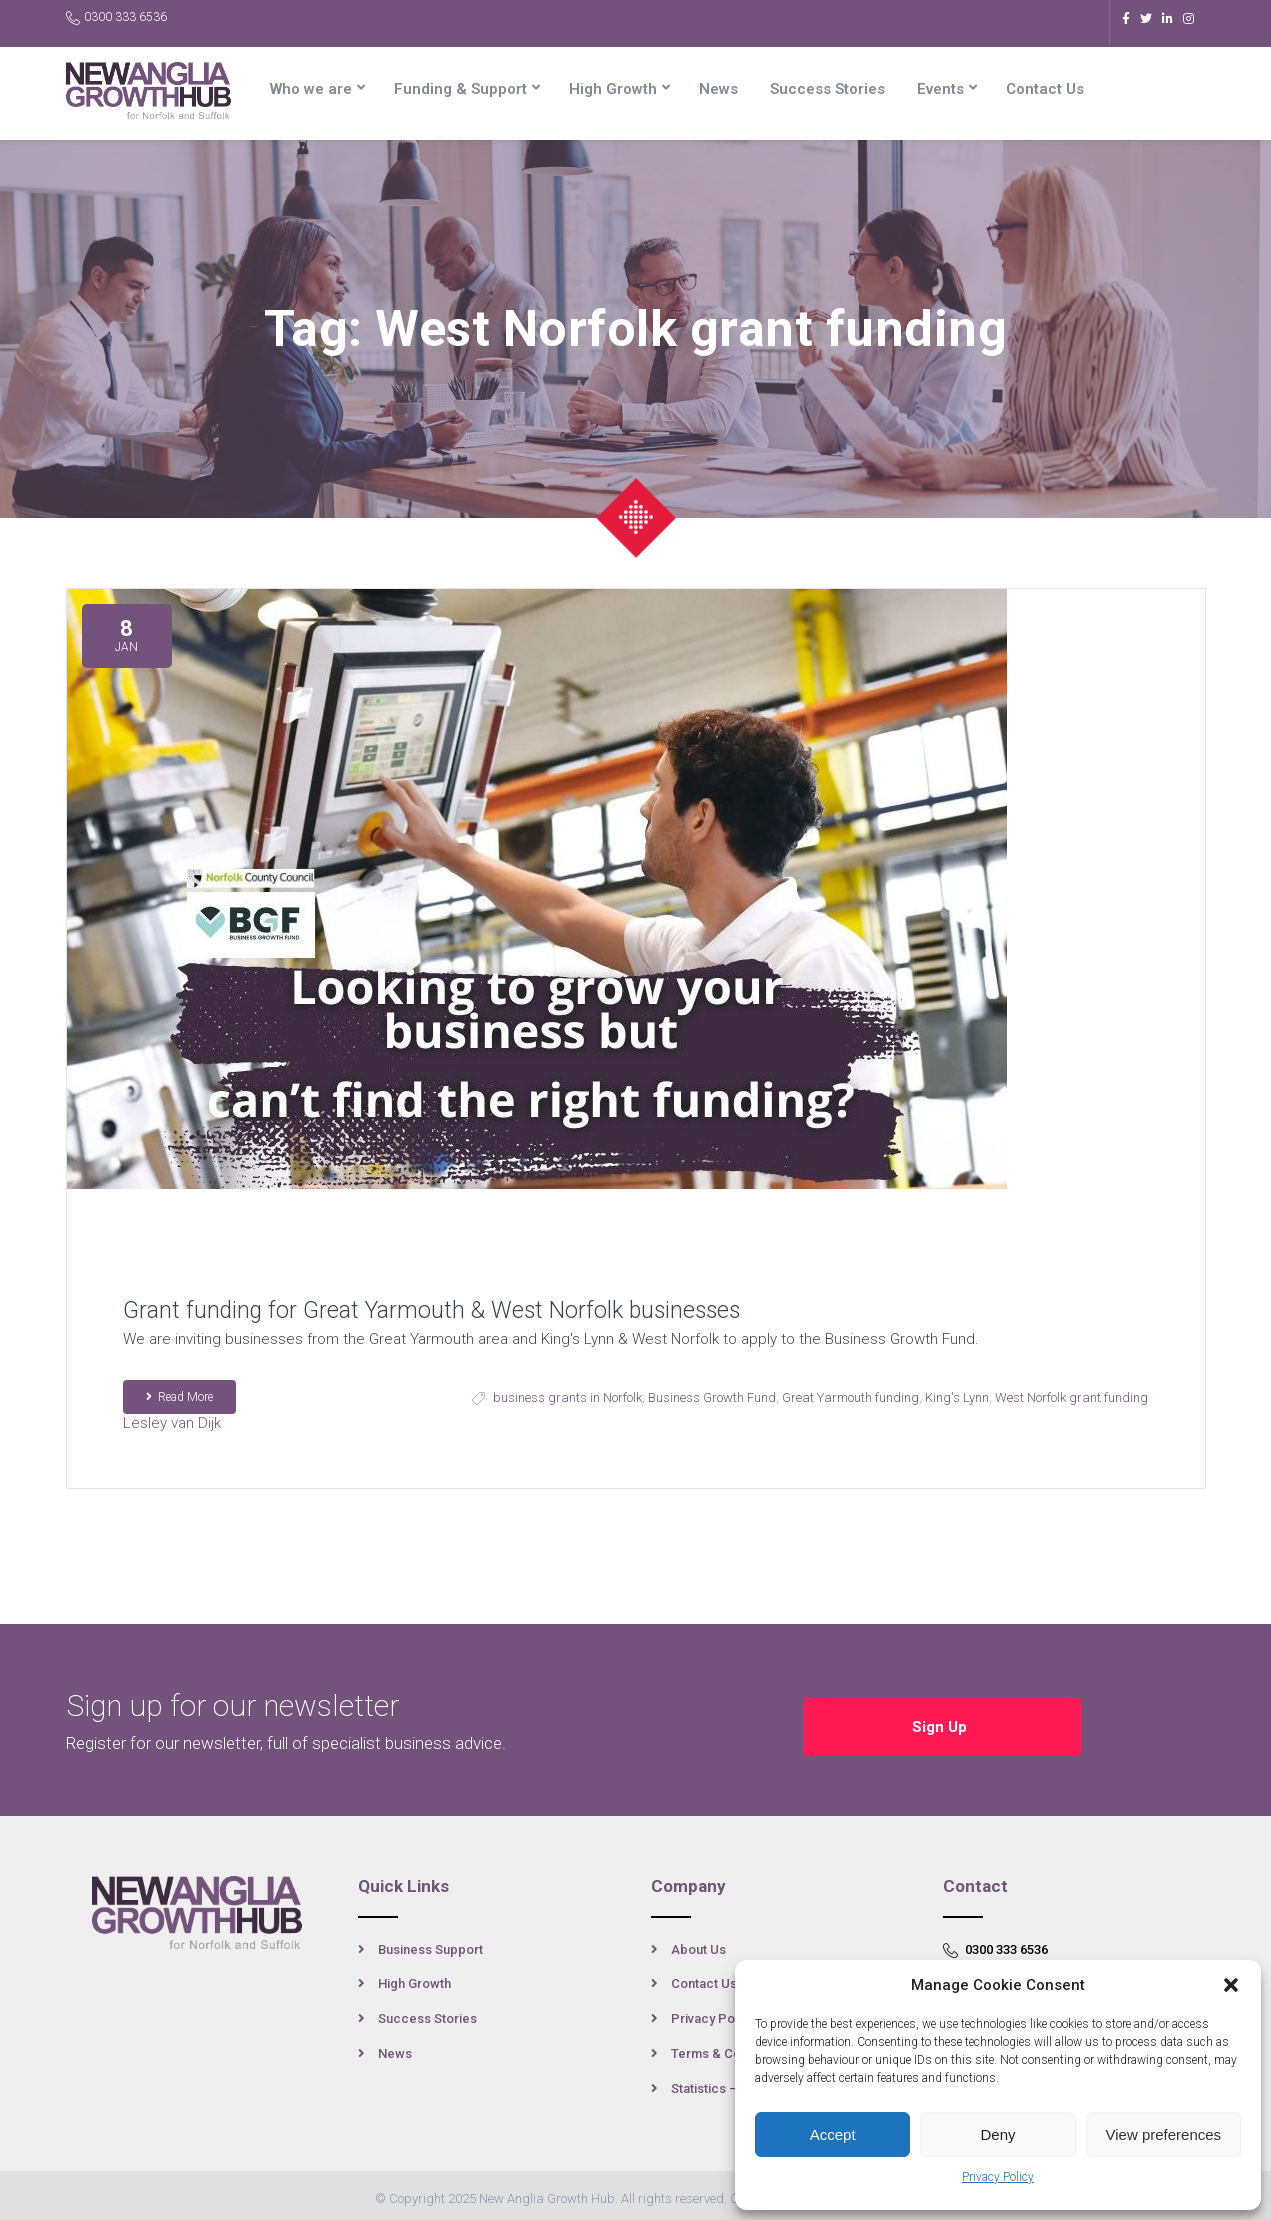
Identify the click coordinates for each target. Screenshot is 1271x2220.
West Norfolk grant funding (1071, 1397)
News (718, 89)
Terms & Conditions (729, 2047)
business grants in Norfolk (567, 1397)
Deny (997, 2134)
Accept (833, 2134)
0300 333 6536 (116, 17)
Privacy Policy (998, 2177)
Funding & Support (460, 89)
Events (940, 89)
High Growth (613, 89)
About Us (698, 1942)
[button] (1231, 1985)
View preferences (1164, 2134)
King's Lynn (957, 1397)
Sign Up (941, 1717)
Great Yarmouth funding (850, 1397)
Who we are (311, 89)
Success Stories (827, 89)
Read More (179, 1397)
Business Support (430, 1942)
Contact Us (1045, 89)
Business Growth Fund (712, 1397)
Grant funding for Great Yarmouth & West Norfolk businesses (431, 1310)
